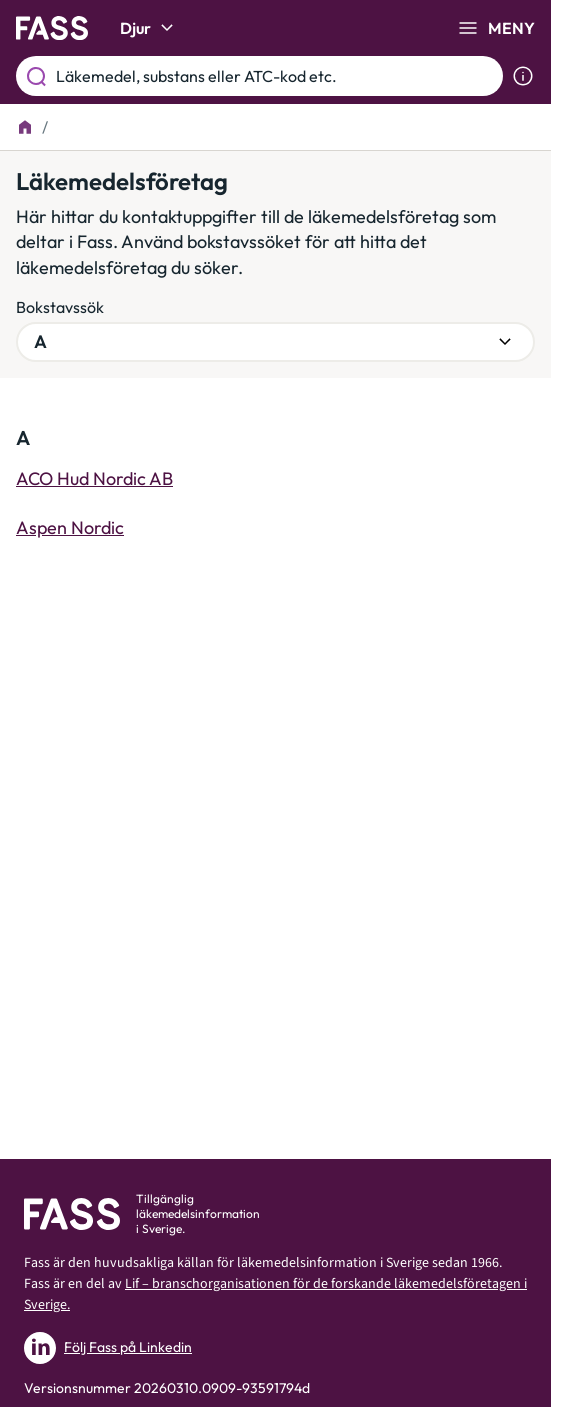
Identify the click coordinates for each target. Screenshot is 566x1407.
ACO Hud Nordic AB (94, 478)
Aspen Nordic (70, 527)
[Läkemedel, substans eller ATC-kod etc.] (275, 76)
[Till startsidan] (25, 127)
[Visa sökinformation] (523, 76)
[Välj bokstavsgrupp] (275, 342)
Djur (149, 28)
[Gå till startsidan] (52, 28)
